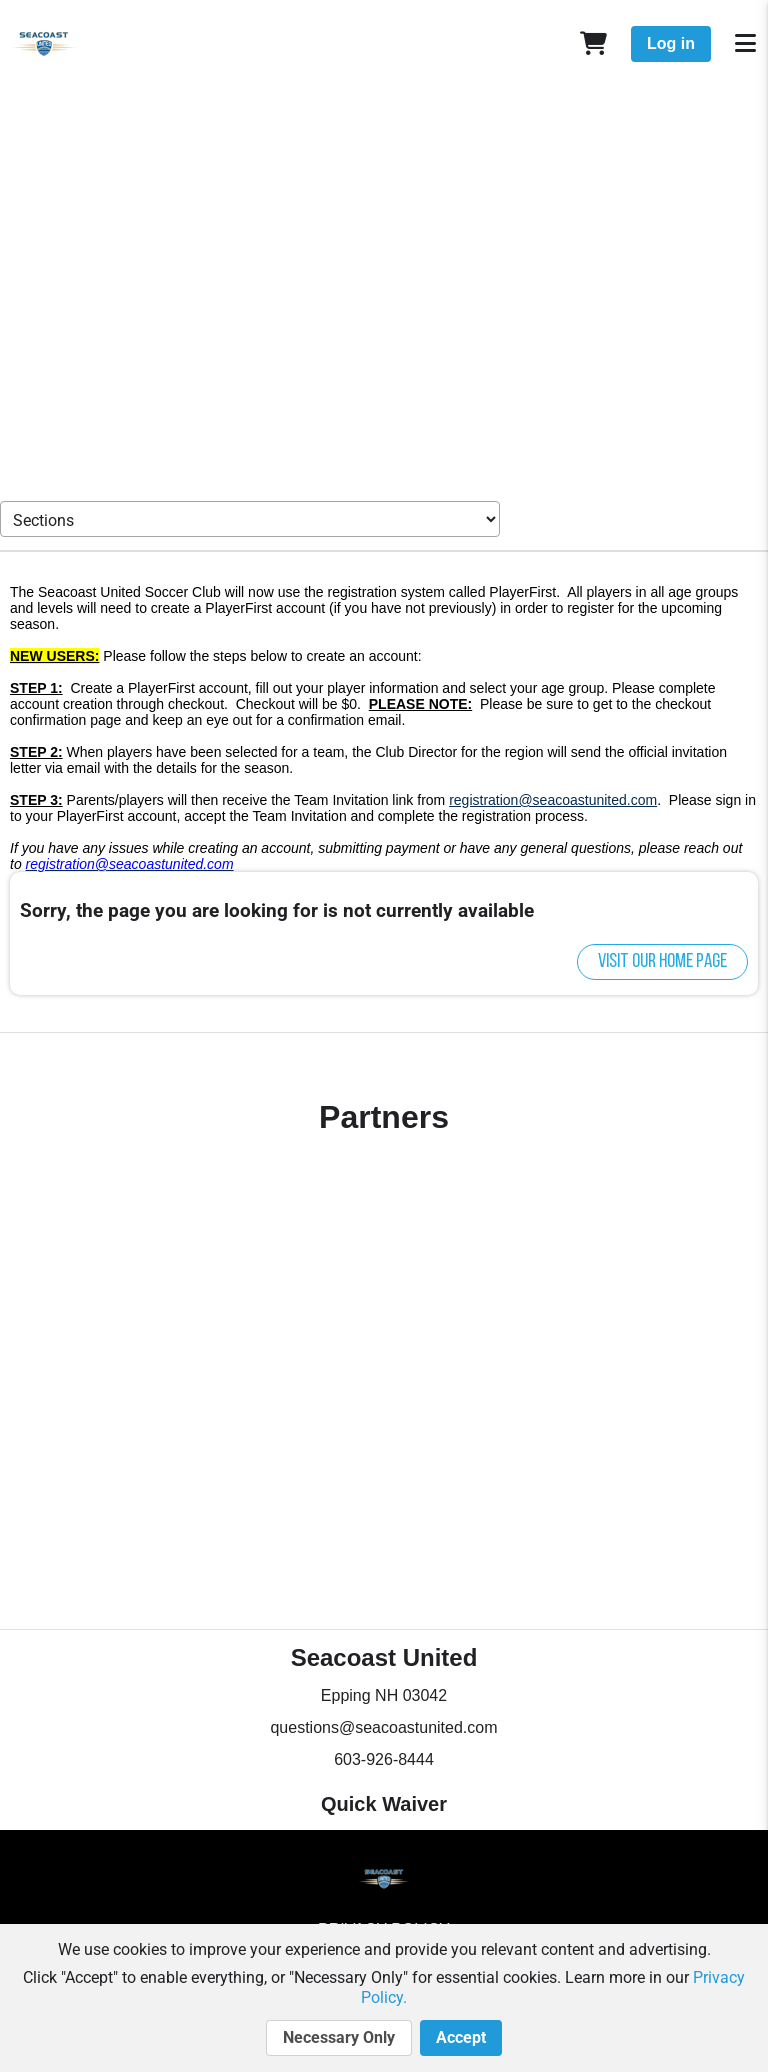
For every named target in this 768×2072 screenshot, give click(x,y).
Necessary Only (339, 2038)
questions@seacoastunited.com (383, 1727)
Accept (461, 2038)
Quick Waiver (384, 1804)
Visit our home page (662, 962)
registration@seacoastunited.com (553, 800)
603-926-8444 (384, 1759)
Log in (671, 43)
